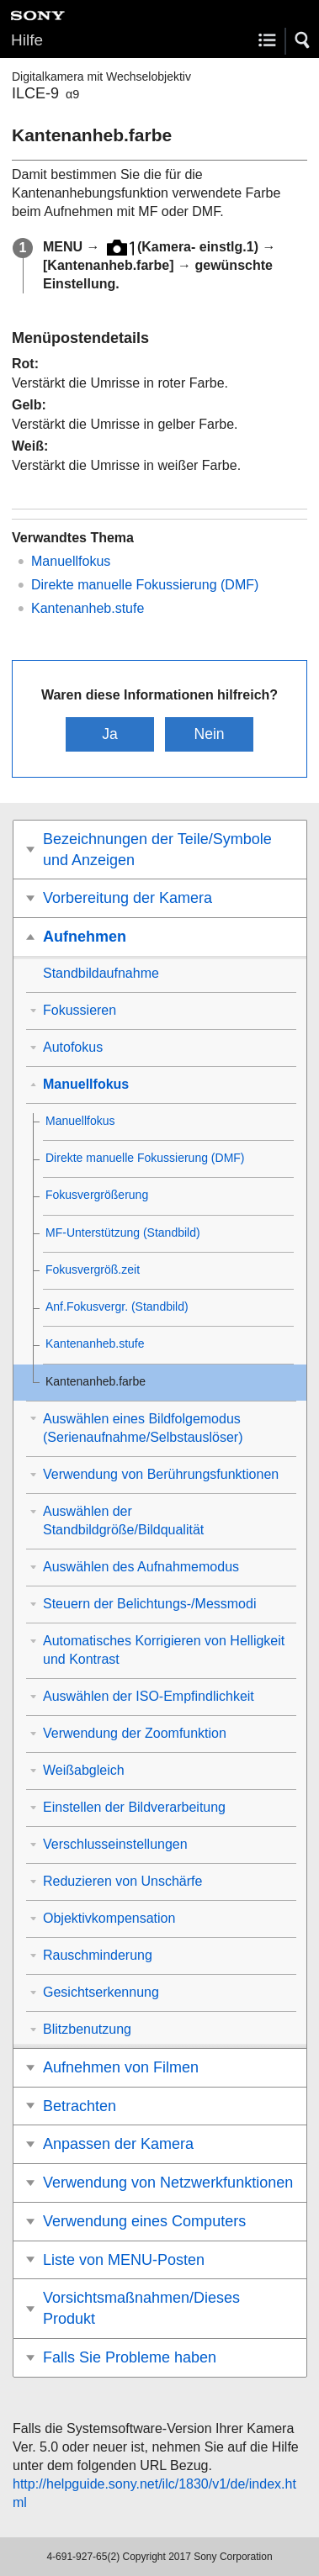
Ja (110, 734)
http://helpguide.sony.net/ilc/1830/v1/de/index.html (154, 2493)
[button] (303, 40)
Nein (209, 734)
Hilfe (27, 40)
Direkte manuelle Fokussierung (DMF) (144, 585)
